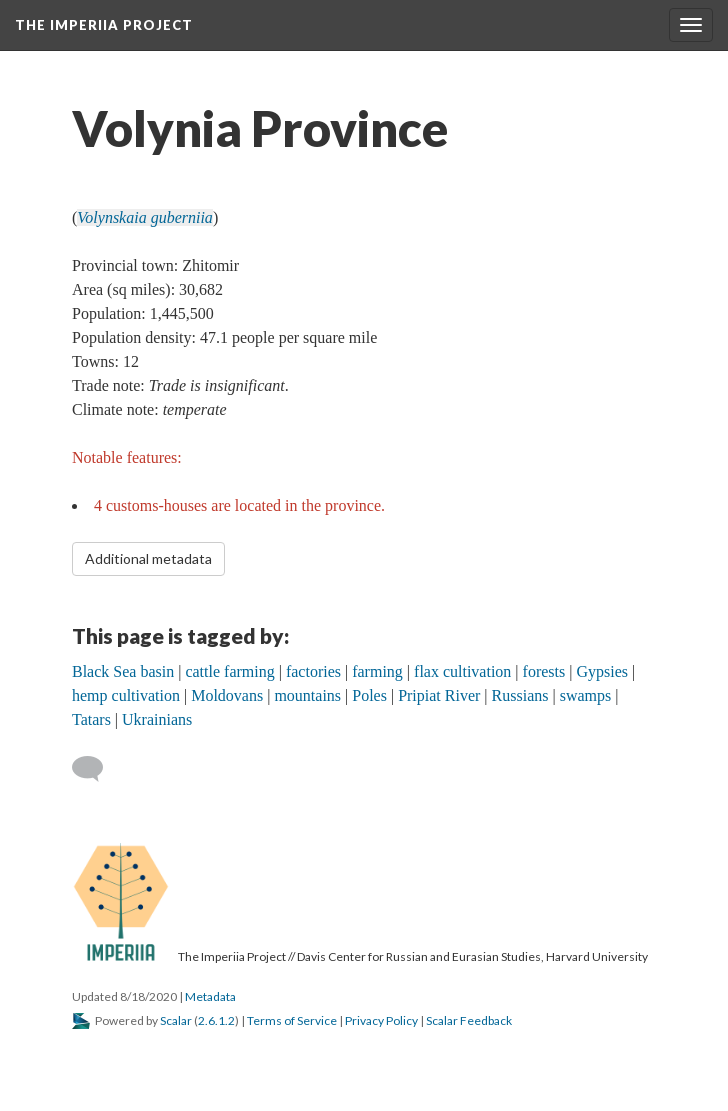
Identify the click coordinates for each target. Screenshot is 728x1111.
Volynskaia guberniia (145, 217)
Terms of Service (292, 1020)
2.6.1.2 (216, 1020)
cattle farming (229, 671)
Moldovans (227, 695)
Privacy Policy (381, 1020)
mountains (307, 695)
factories (313, 671)
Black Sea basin (123, 671)
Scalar (176, 1020)
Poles (369, 695)
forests (544, 671)
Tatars (91, 719)
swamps (586, 695)
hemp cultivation (126, 695)
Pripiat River (439, 695)
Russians (520, 695)
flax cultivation (462, 671)
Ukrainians (157, 719)
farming (377, 671)
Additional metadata (148, 558)
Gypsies (602, 671)
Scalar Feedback (469, 1020)
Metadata (210, 996)
